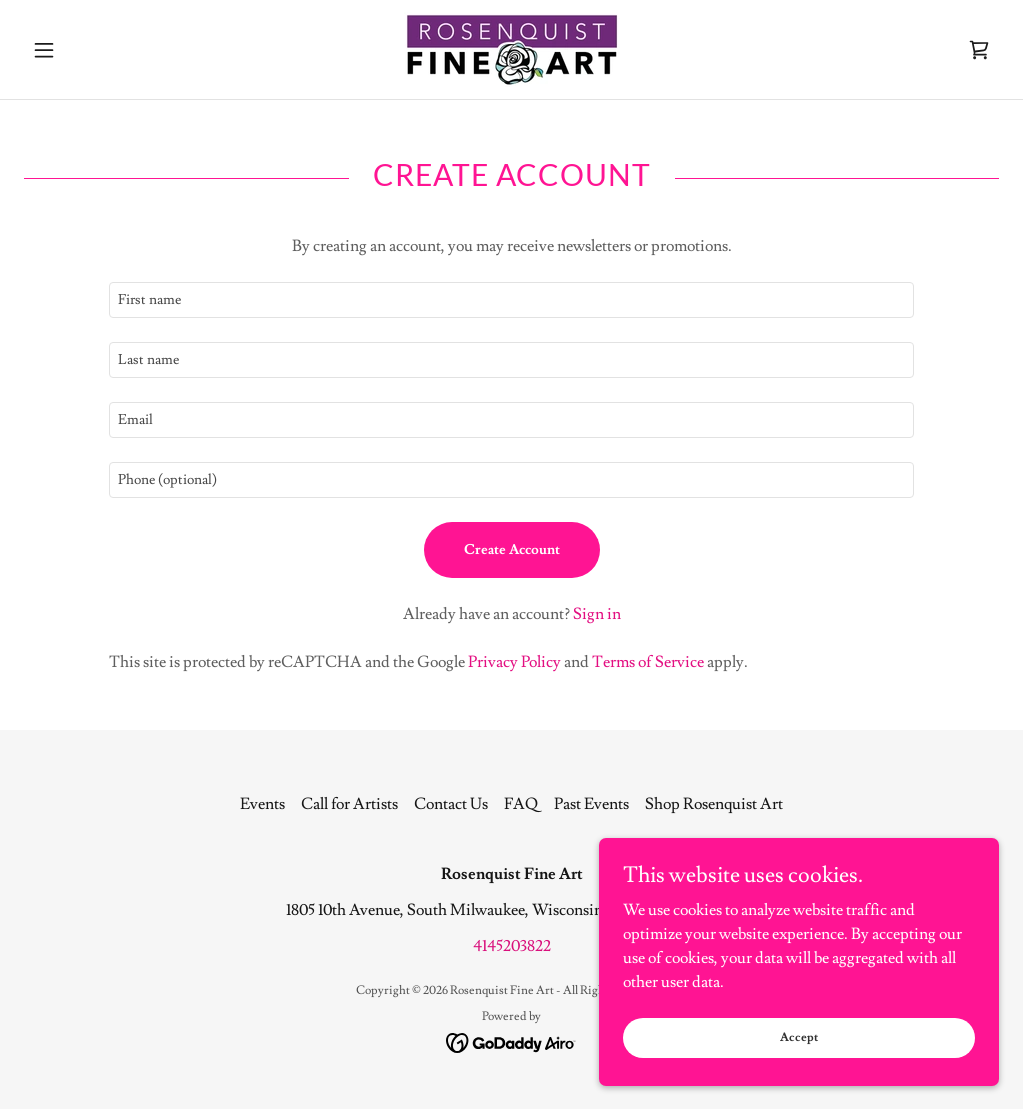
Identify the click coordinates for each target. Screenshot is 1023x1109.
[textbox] (511, 300)
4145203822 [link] (512, 946)
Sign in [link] (597, 614)
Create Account (512, 550)
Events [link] (262, 804)
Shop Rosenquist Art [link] (714, 804)
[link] (511, 49)
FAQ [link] (521, 804)
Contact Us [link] (451, 804)
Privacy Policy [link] (514, 662)
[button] (97, 50)
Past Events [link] (591, 804)
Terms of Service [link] (648, 662)
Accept (799, 1037)
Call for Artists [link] (349, 804)
